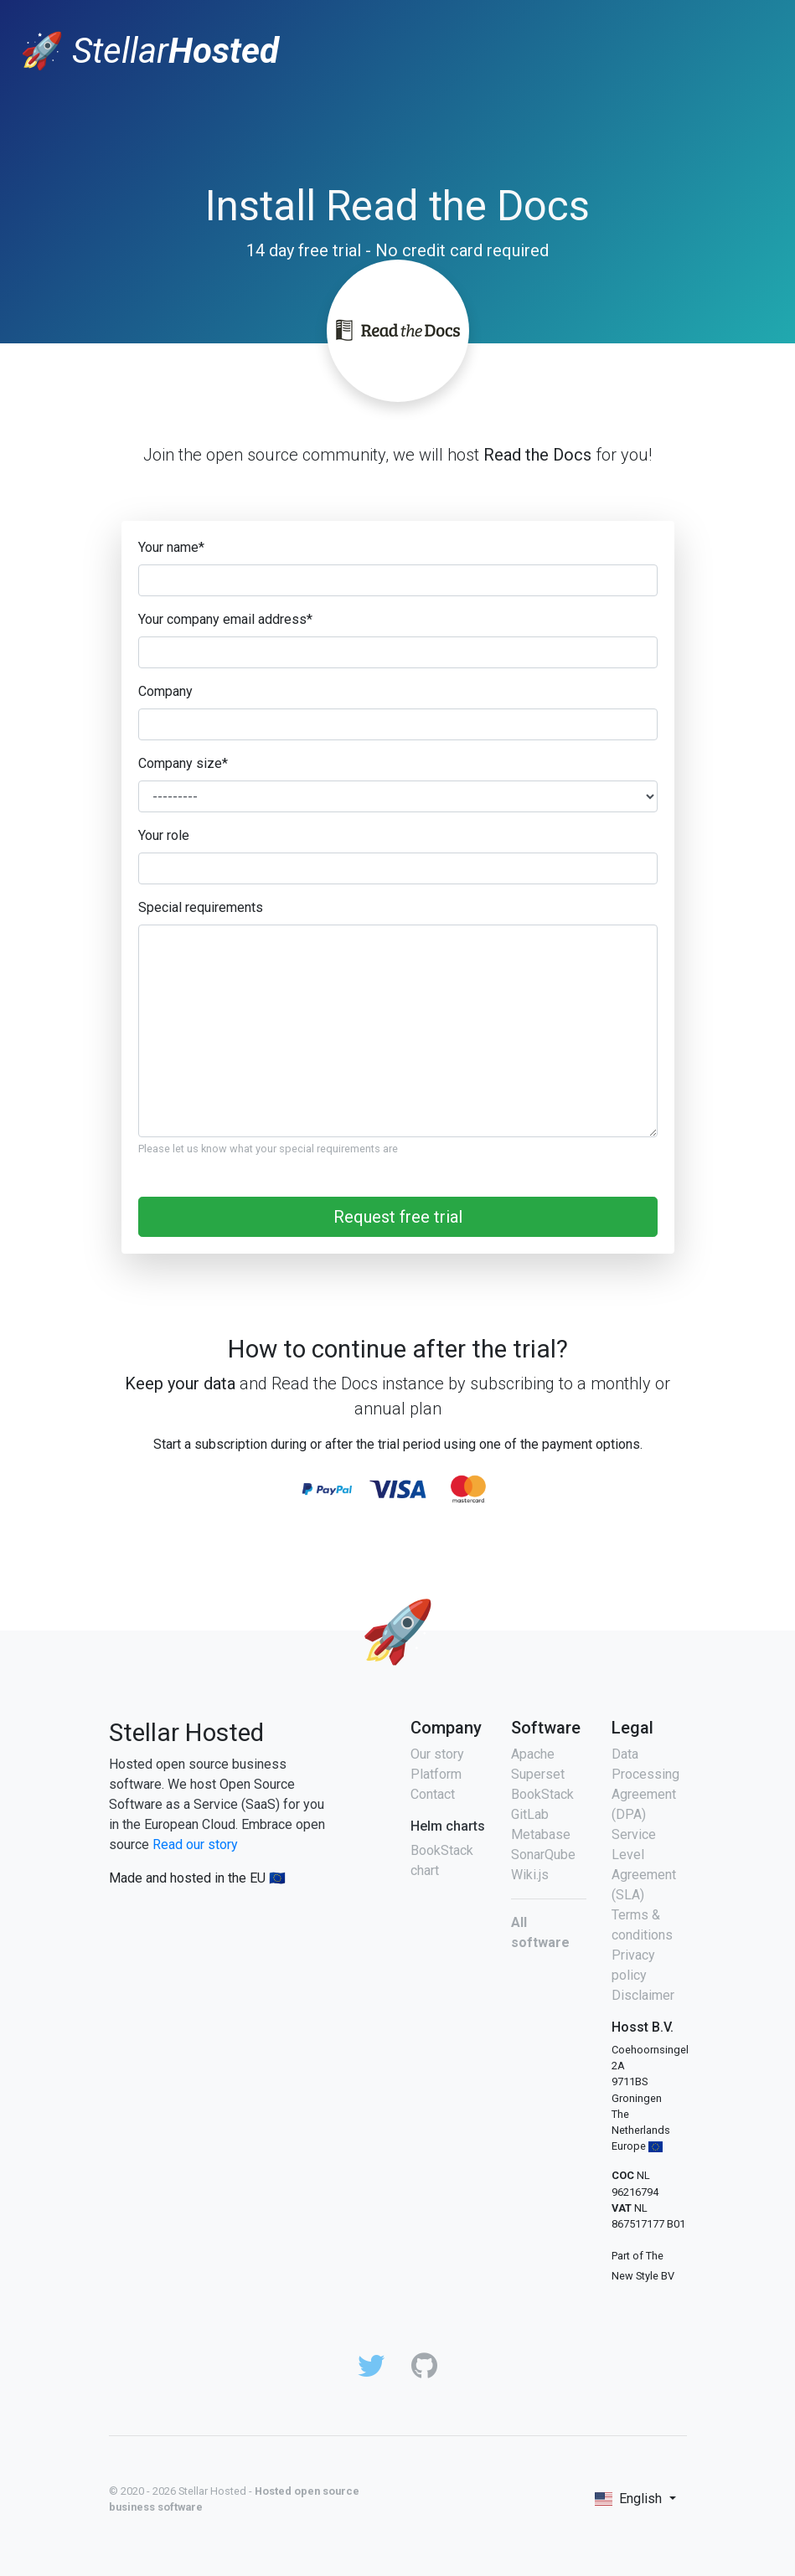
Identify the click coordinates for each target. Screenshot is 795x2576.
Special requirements (200, 907)
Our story (437, 1754)
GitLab (530, 1814)
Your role (163, 835)
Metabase (540, 1834)
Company (165, 691)
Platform (436, 1774)
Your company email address (225, 619)
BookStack (542, 1794)
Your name (171, 547)
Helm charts (447, 1826)
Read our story (195, 1844)
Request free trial (397, 1217)
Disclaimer (643, 1995)
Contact (432, 1794)
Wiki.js (530, 1875)
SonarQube (543, 1854)
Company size (183, 763)
